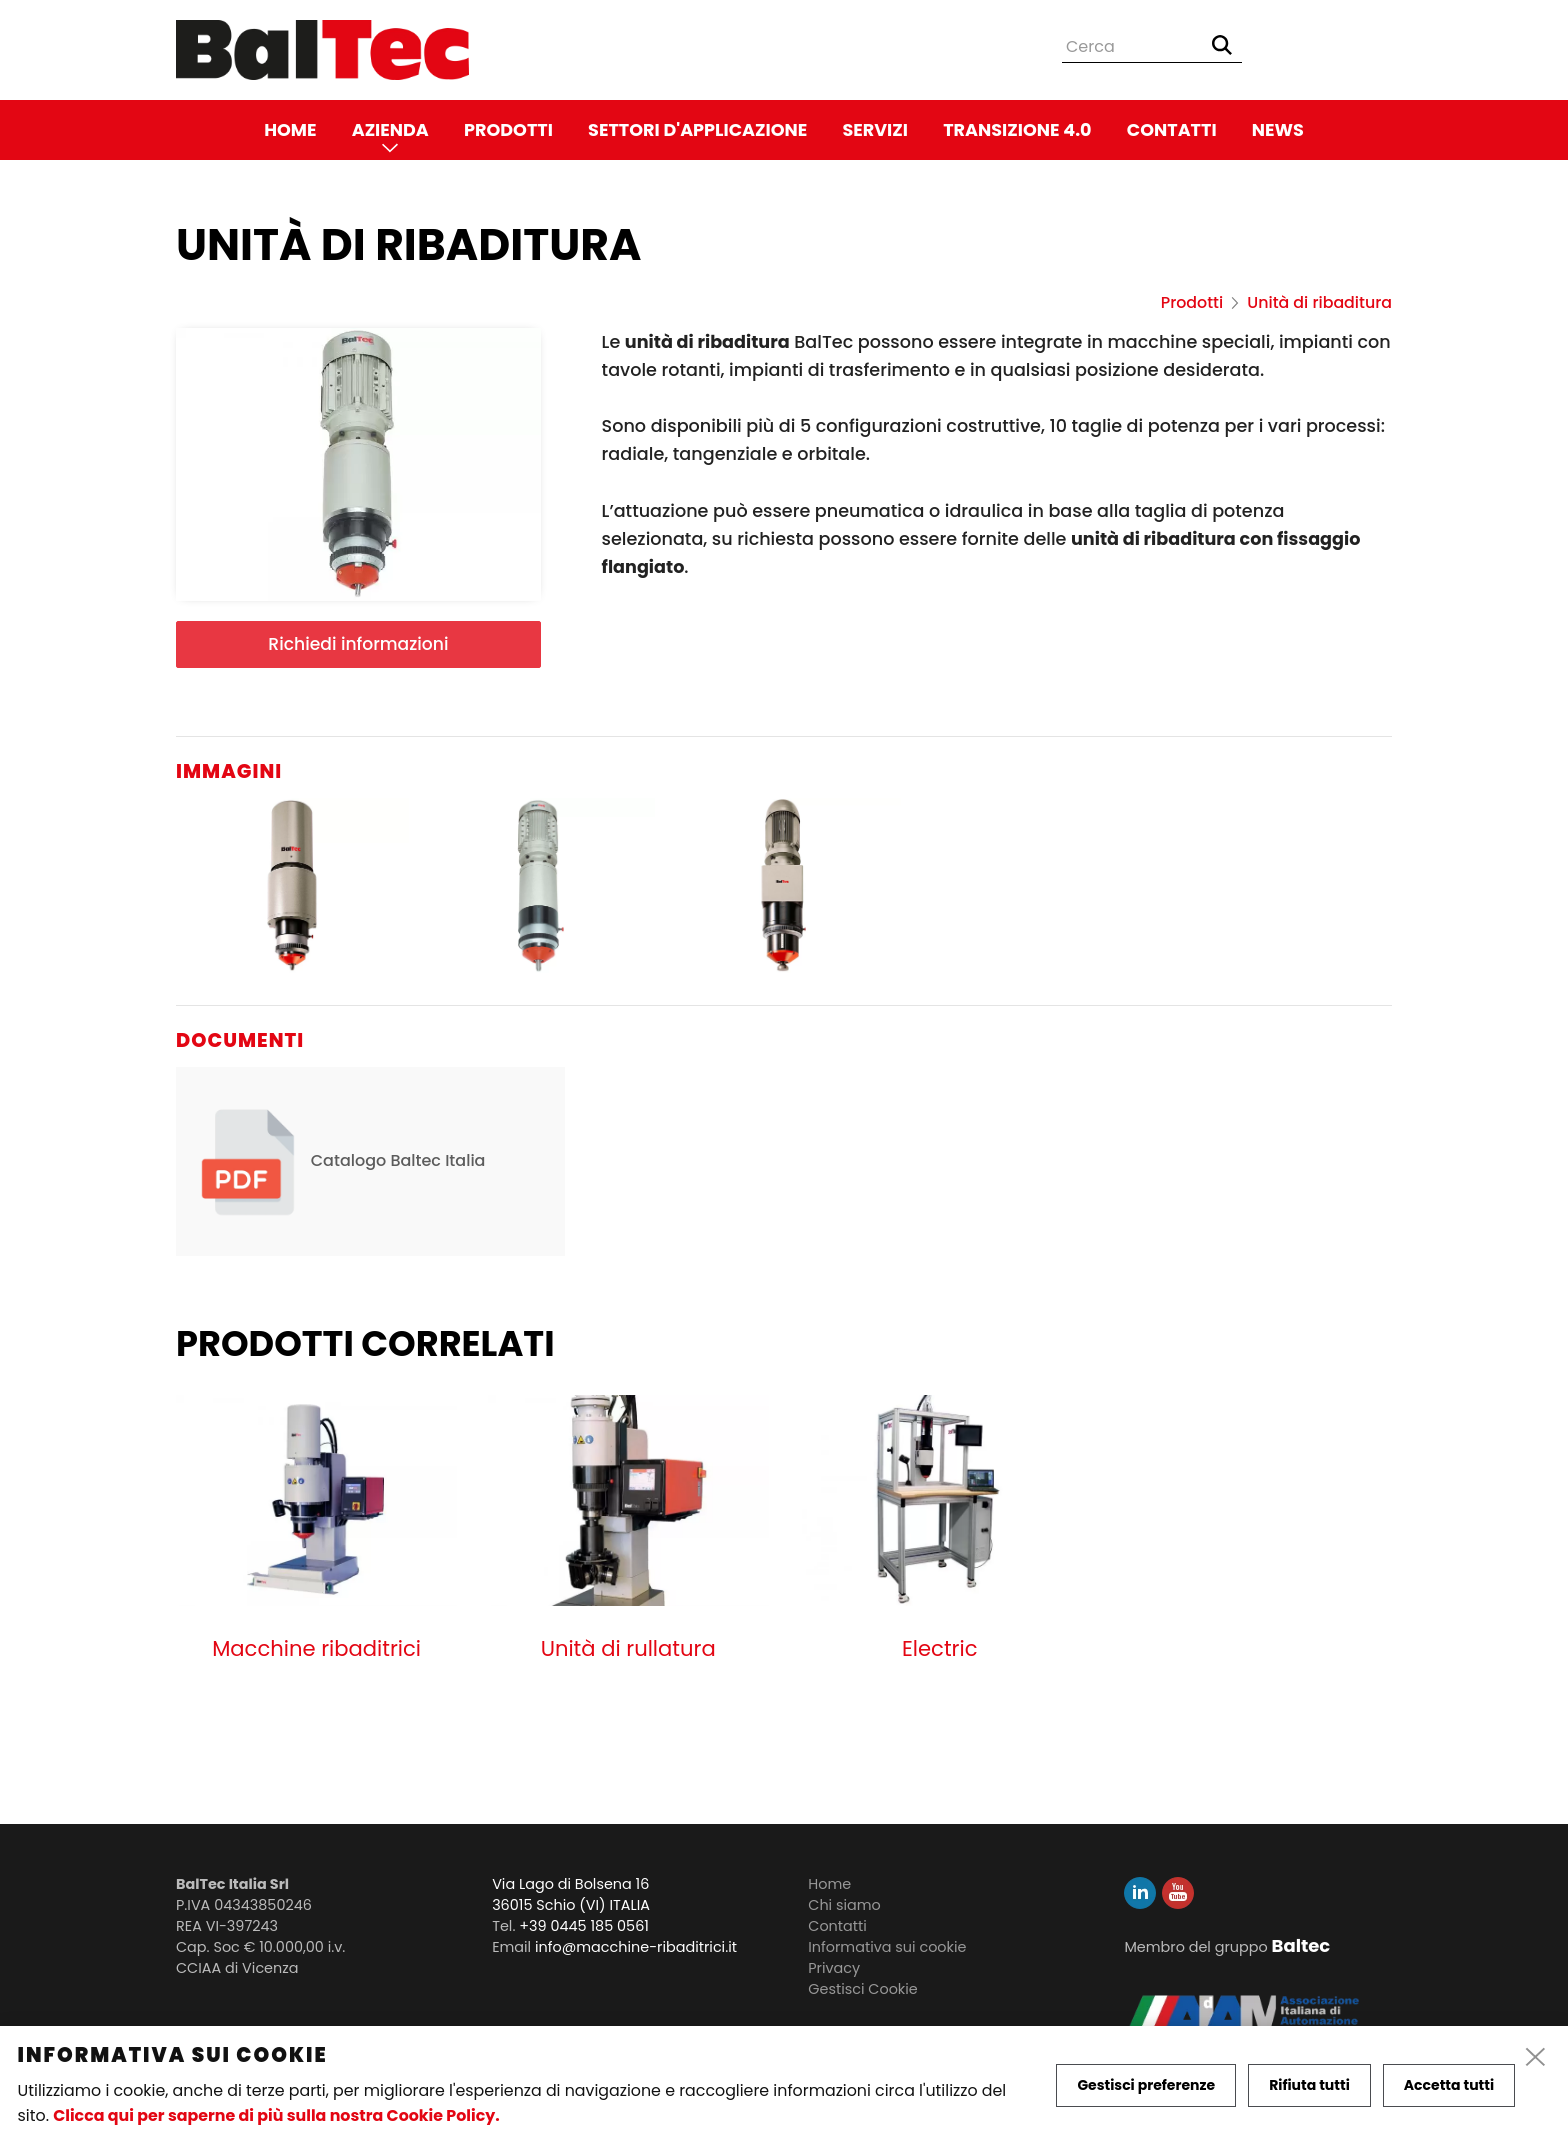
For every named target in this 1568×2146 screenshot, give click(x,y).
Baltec (1301, 1945)
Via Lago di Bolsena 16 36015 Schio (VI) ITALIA (571, 1894)
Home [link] (290, 130)
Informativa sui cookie (887, 1947)
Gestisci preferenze (1146, 2085)
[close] (1536, 2058)
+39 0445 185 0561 (584, 1926)
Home (829, 1884)
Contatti (837, 1926)
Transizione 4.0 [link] (1017, 130)
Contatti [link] (1172, 130)
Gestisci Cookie (862, 1989)
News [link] (1278, 130)
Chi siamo (844, 1905)
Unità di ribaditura (1319, 302)
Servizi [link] (875, 130)
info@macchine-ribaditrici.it (636, 1947)
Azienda (390, 130)
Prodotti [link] (508, 130)
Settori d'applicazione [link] (697, 130)
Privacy (834, 1968)
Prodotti (1192, 302)
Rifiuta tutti (1309, 2085)
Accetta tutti (1449, 2085)
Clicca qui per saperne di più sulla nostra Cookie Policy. (276, 2115)
